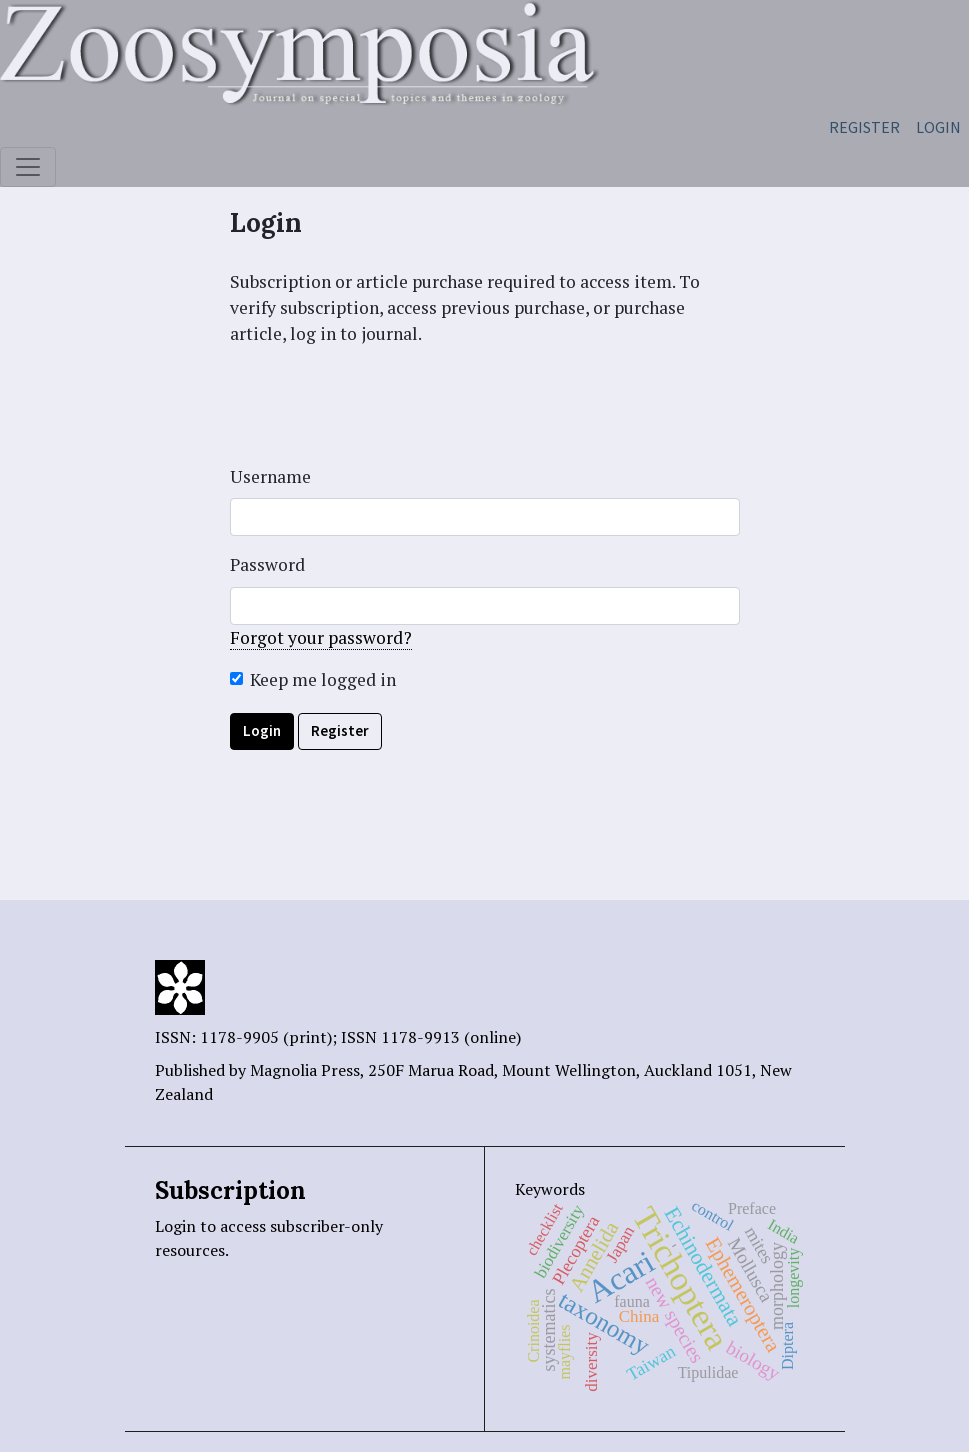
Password (267, 564)
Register (864, 127)
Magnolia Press (305, 1070)
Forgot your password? (321, 637)
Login (938, 127)
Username (270, 476)
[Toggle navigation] (28, 167)
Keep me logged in (323, 679)
